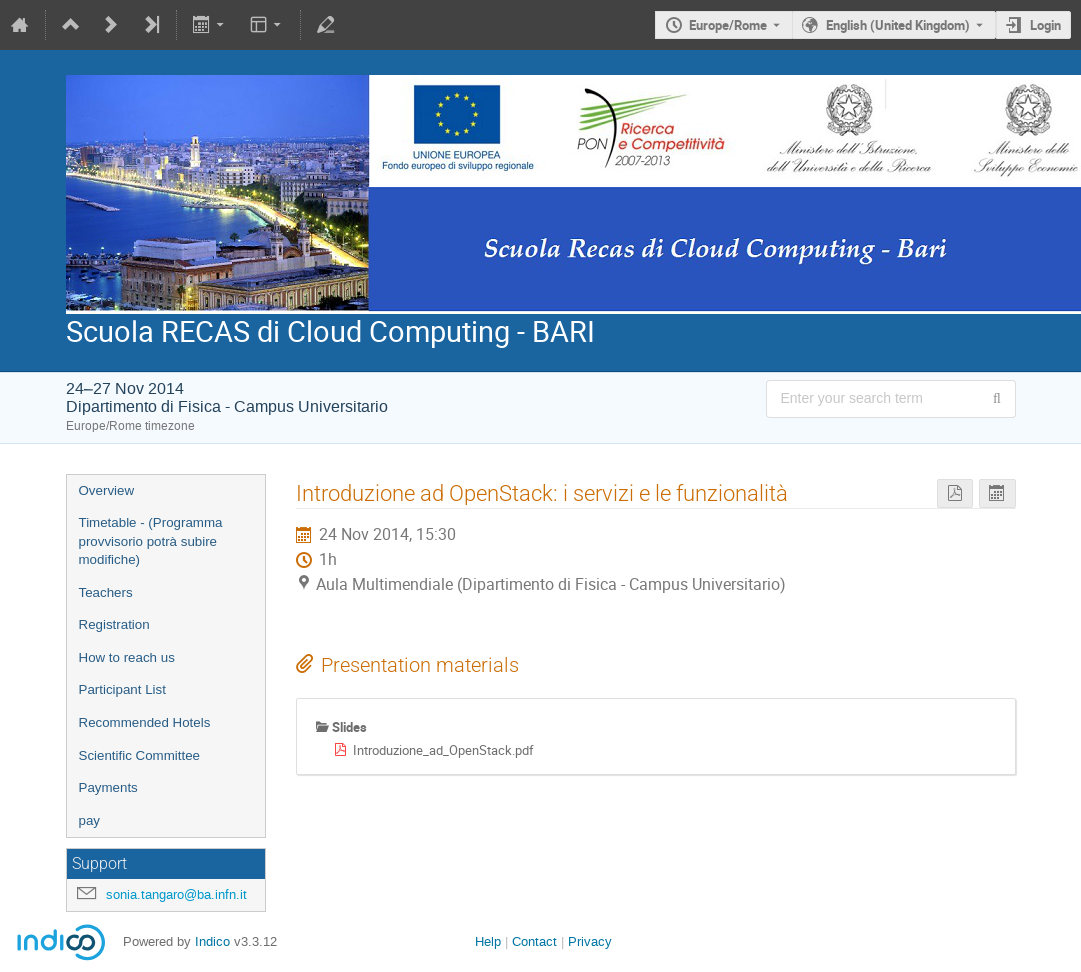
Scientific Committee (139, 755)
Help (488, 941)
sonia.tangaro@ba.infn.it (176, 894)
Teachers (106, 592)
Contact (534, 941)
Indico (212, 941)
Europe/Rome (728, 25)
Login (1045, 25)
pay (90, 820)
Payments (108, 787)
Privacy (590, 941)
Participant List (122, 689)
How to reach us (127, 657)
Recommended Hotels (145, 722)
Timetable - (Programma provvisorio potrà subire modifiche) (151, 541)
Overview (107, 490)
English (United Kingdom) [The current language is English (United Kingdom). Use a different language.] (898, 25)
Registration (114, 624)
